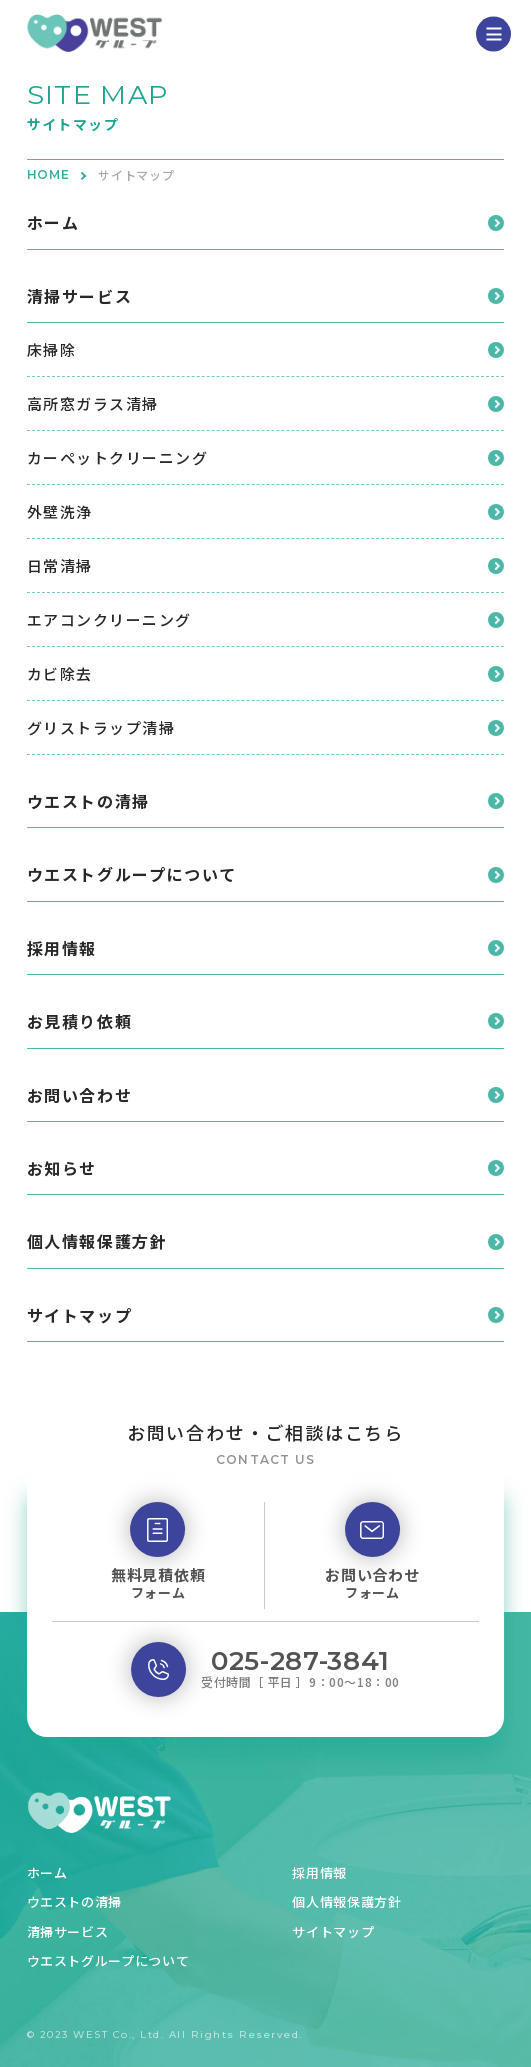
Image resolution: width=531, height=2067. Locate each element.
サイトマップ (80, 1315)
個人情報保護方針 (97, 1241)
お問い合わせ (80, 1095)
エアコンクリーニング (109, 619)
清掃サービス (80, 296)
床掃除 (52, 349)
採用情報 (62, 948)
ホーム (53, 222)
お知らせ (62, 1168)
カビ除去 (60, 673)
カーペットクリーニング (118, 457)
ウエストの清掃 (88, 801)
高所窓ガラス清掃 (93, 403)
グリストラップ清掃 (101, 727)
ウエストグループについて (132, 874)
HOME (49, 174)
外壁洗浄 (60, 511)
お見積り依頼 (80, 1021)
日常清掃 (60, 565)
